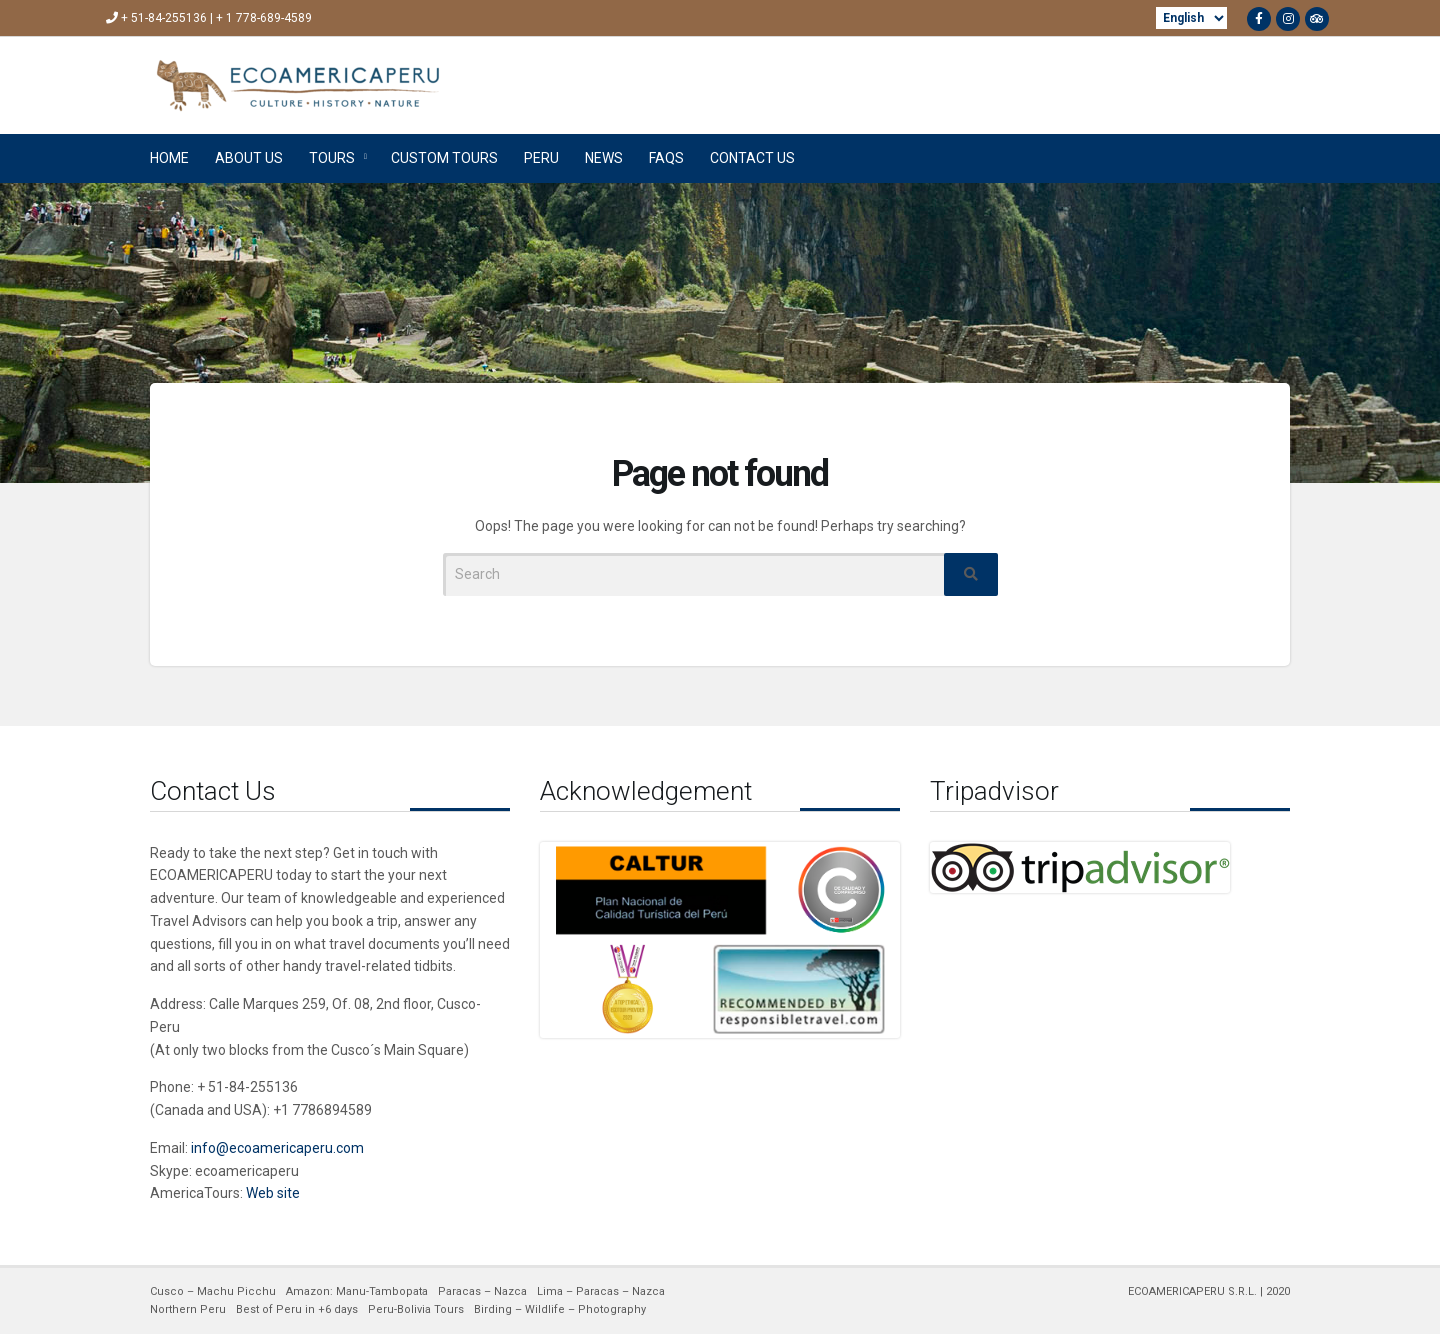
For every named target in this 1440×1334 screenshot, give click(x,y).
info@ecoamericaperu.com (277, 1148)
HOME (169, 158)
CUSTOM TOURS (444, 158)
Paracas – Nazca (482, 1291)
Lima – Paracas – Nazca (601, 1291)
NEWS (604, 158)
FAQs (666, 158)
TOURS (332, 158)
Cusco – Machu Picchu (213, 1291)
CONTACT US (752, 158)
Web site (273, 1193)
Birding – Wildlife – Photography (560, 1309)
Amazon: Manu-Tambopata (357, 1291)
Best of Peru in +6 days (297, 1309)
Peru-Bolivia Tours (416, 1309)
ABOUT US (249, 158)
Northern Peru (188, 1309)
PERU (541, 158)
